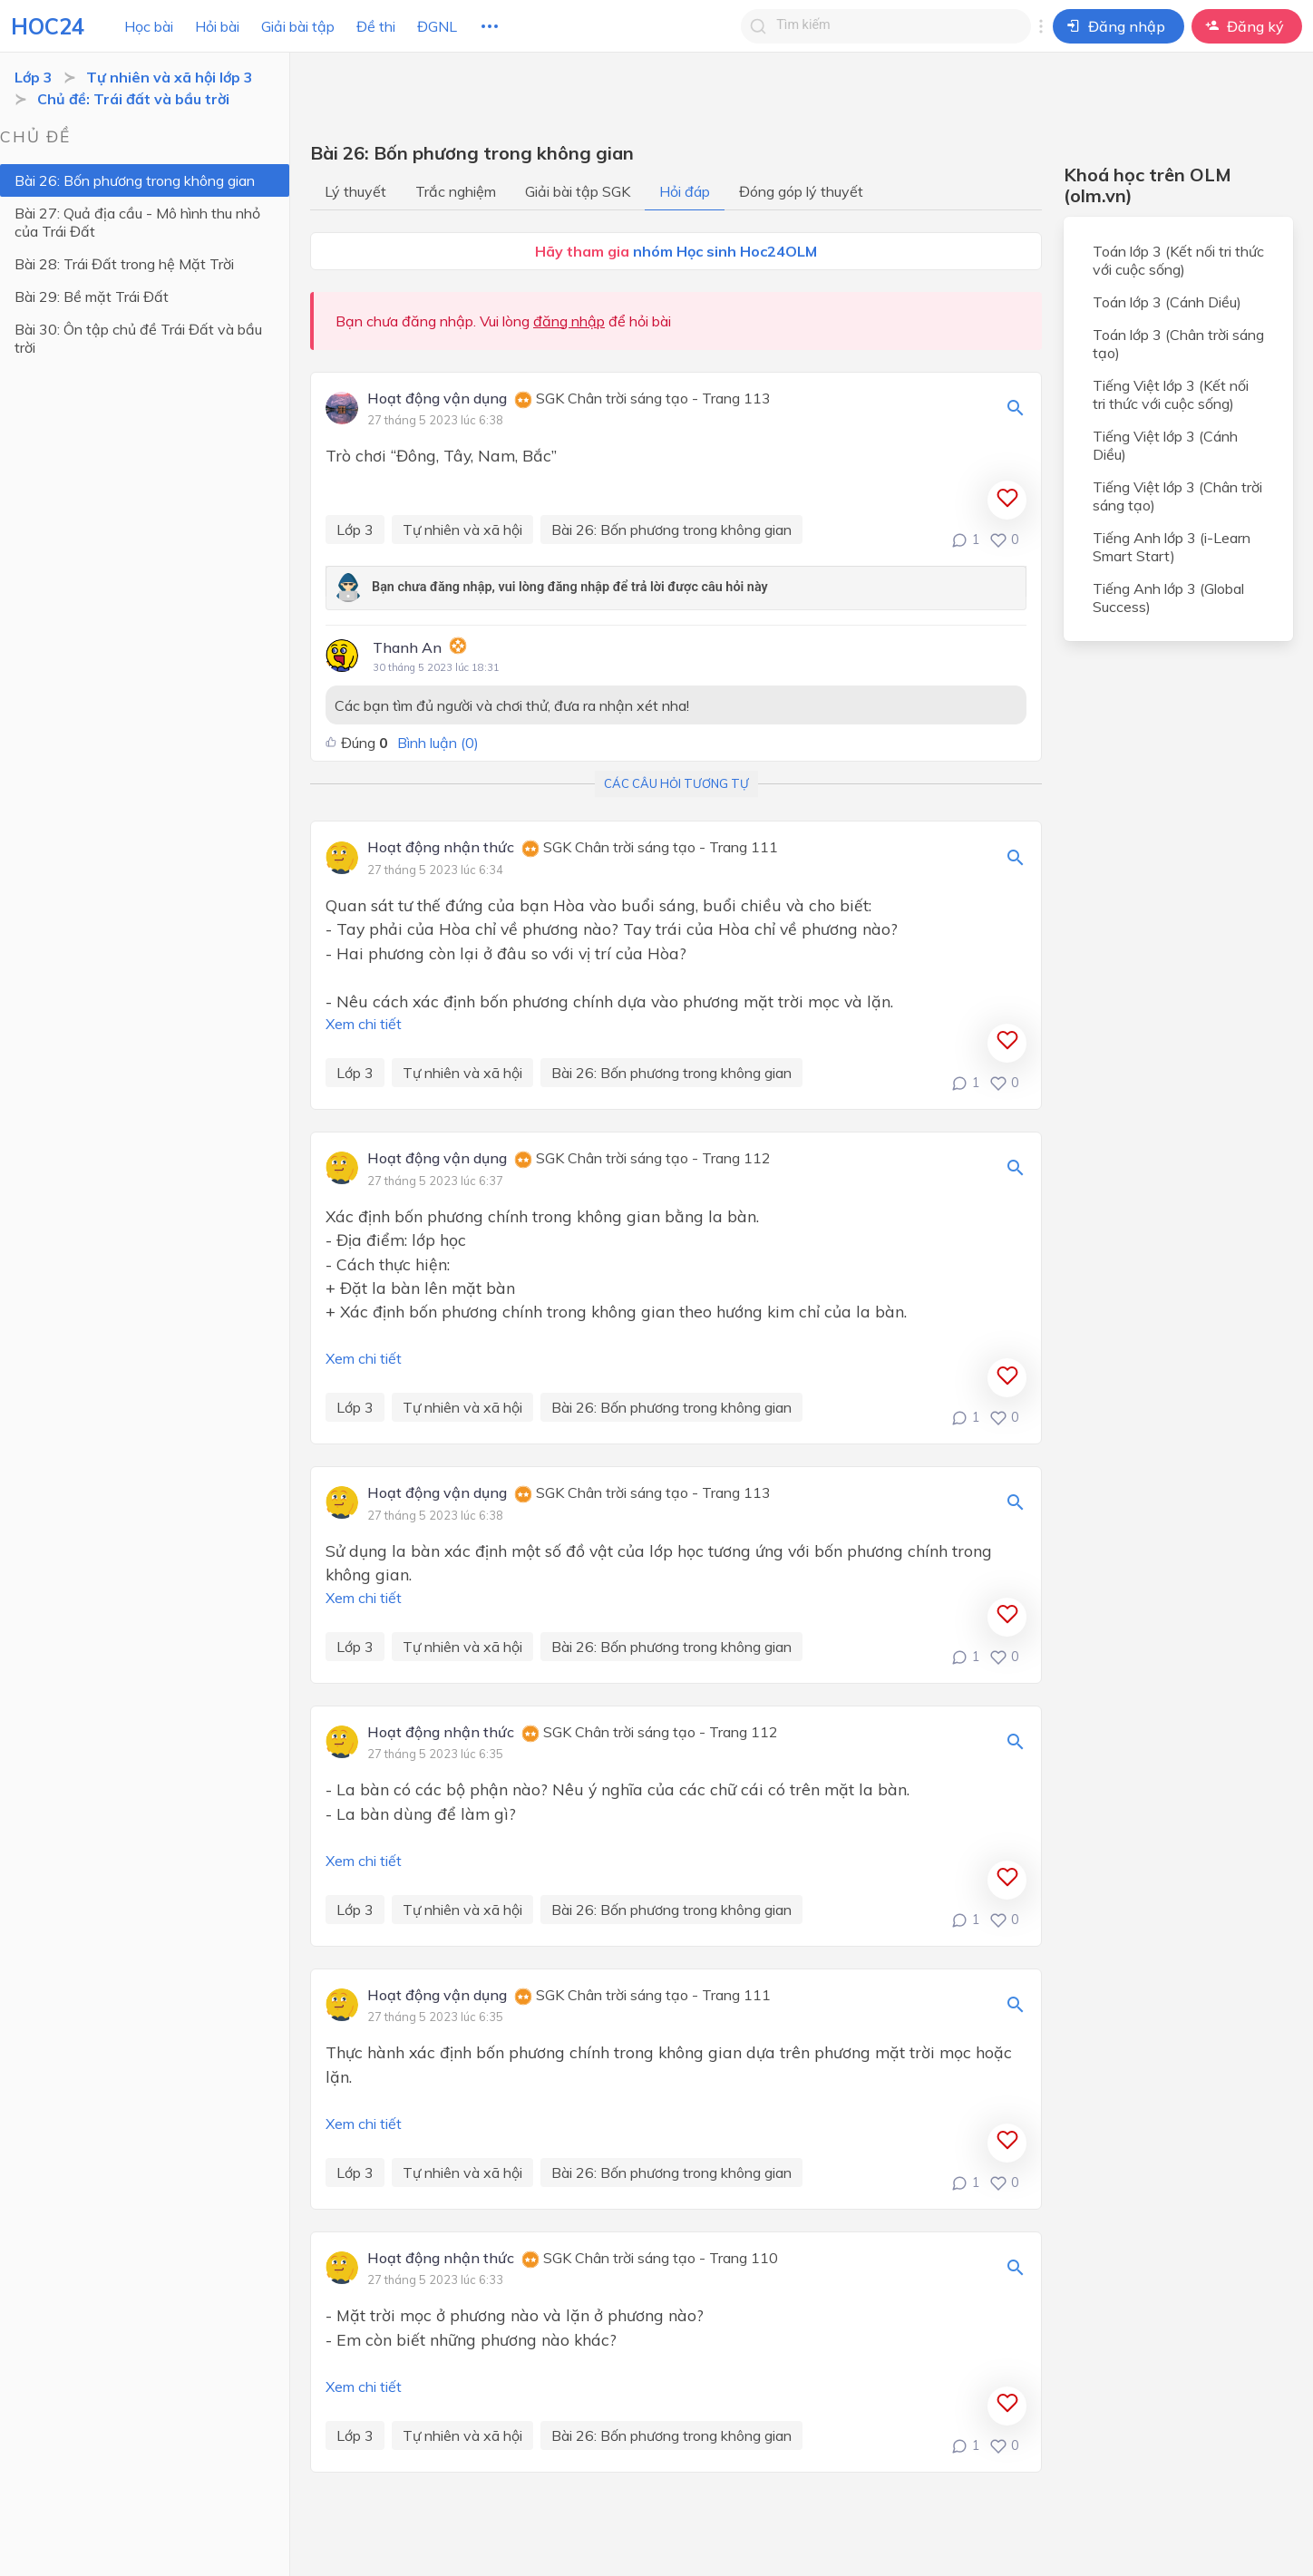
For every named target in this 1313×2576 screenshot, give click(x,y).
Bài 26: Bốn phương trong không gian (135, 180)
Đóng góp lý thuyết (801, 191)
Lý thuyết (355, 191)
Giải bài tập (298, 26)
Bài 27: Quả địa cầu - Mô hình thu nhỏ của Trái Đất (137, 222)
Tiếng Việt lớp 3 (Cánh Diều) (1165, 445)
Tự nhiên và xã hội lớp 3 (169, 77)
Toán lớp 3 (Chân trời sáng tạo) (1178, 344)
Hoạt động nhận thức (440, 848)
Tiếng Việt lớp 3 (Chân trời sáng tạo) (1177, 496)
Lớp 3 (34, 77)
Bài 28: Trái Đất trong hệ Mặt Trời (124, 264)
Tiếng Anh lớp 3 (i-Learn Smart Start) (1171, 547)
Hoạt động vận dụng (437, 399)
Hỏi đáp (684, 191)
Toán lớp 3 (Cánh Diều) (1167, 302)
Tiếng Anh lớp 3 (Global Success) (1168, 597)
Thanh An (407, 647)
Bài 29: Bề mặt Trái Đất (92, 296)
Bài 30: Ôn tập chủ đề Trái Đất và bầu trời (138, 338)
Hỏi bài (217, 26)
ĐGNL (437, 26)
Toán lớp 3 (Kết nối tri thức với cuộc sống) (1178, 260)
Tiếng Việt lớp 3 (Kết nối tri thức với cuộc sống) (1171, 394)
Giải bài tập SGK (577, 191)
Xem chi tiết (364, 1024)
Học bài (148, 26)
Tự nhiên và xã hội (462, 529)
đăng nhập (569, 321)
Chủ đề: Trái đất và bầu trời (133, 99)
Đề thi (375, 26)
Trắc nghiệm (455, 191)
